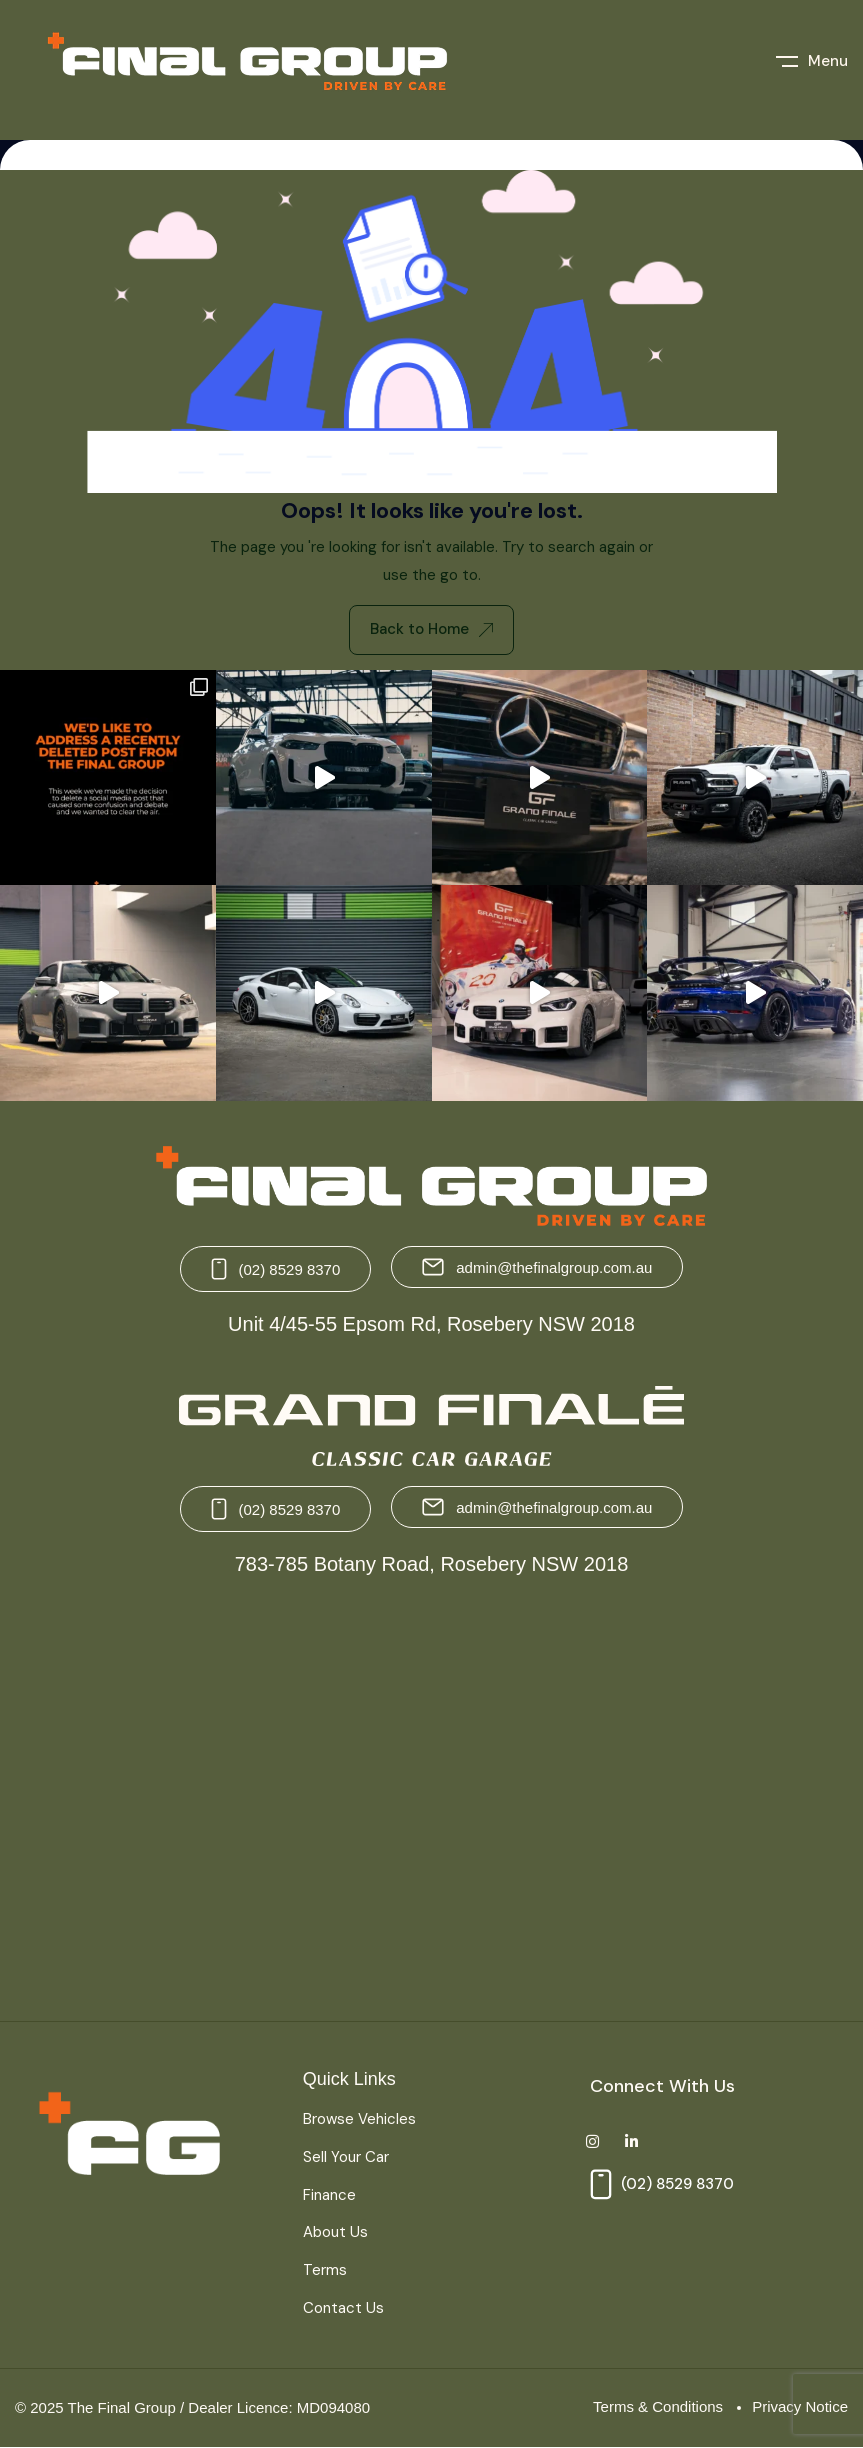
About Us (335, 2232)
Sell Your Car (346, 2157)
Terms (325, 2270)
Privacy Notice (800, 2406)
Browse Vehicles (359, 2119)
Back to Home (431, 629)
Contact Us (343, 2308)
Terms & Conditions (658, 2406)
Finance (329, 2195)
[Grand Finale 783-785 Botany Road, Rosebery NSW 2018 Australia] (645, 1801)
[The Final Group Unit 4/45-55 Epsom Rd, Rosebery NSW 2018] (218, 1801)
